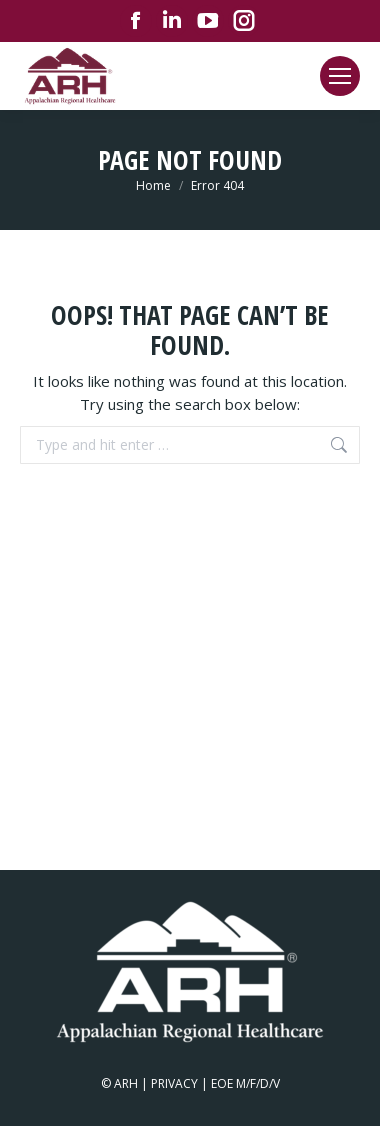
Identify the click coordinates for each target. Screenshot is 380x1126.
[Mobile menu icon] (340, 76)
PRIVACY (174, 1083)
